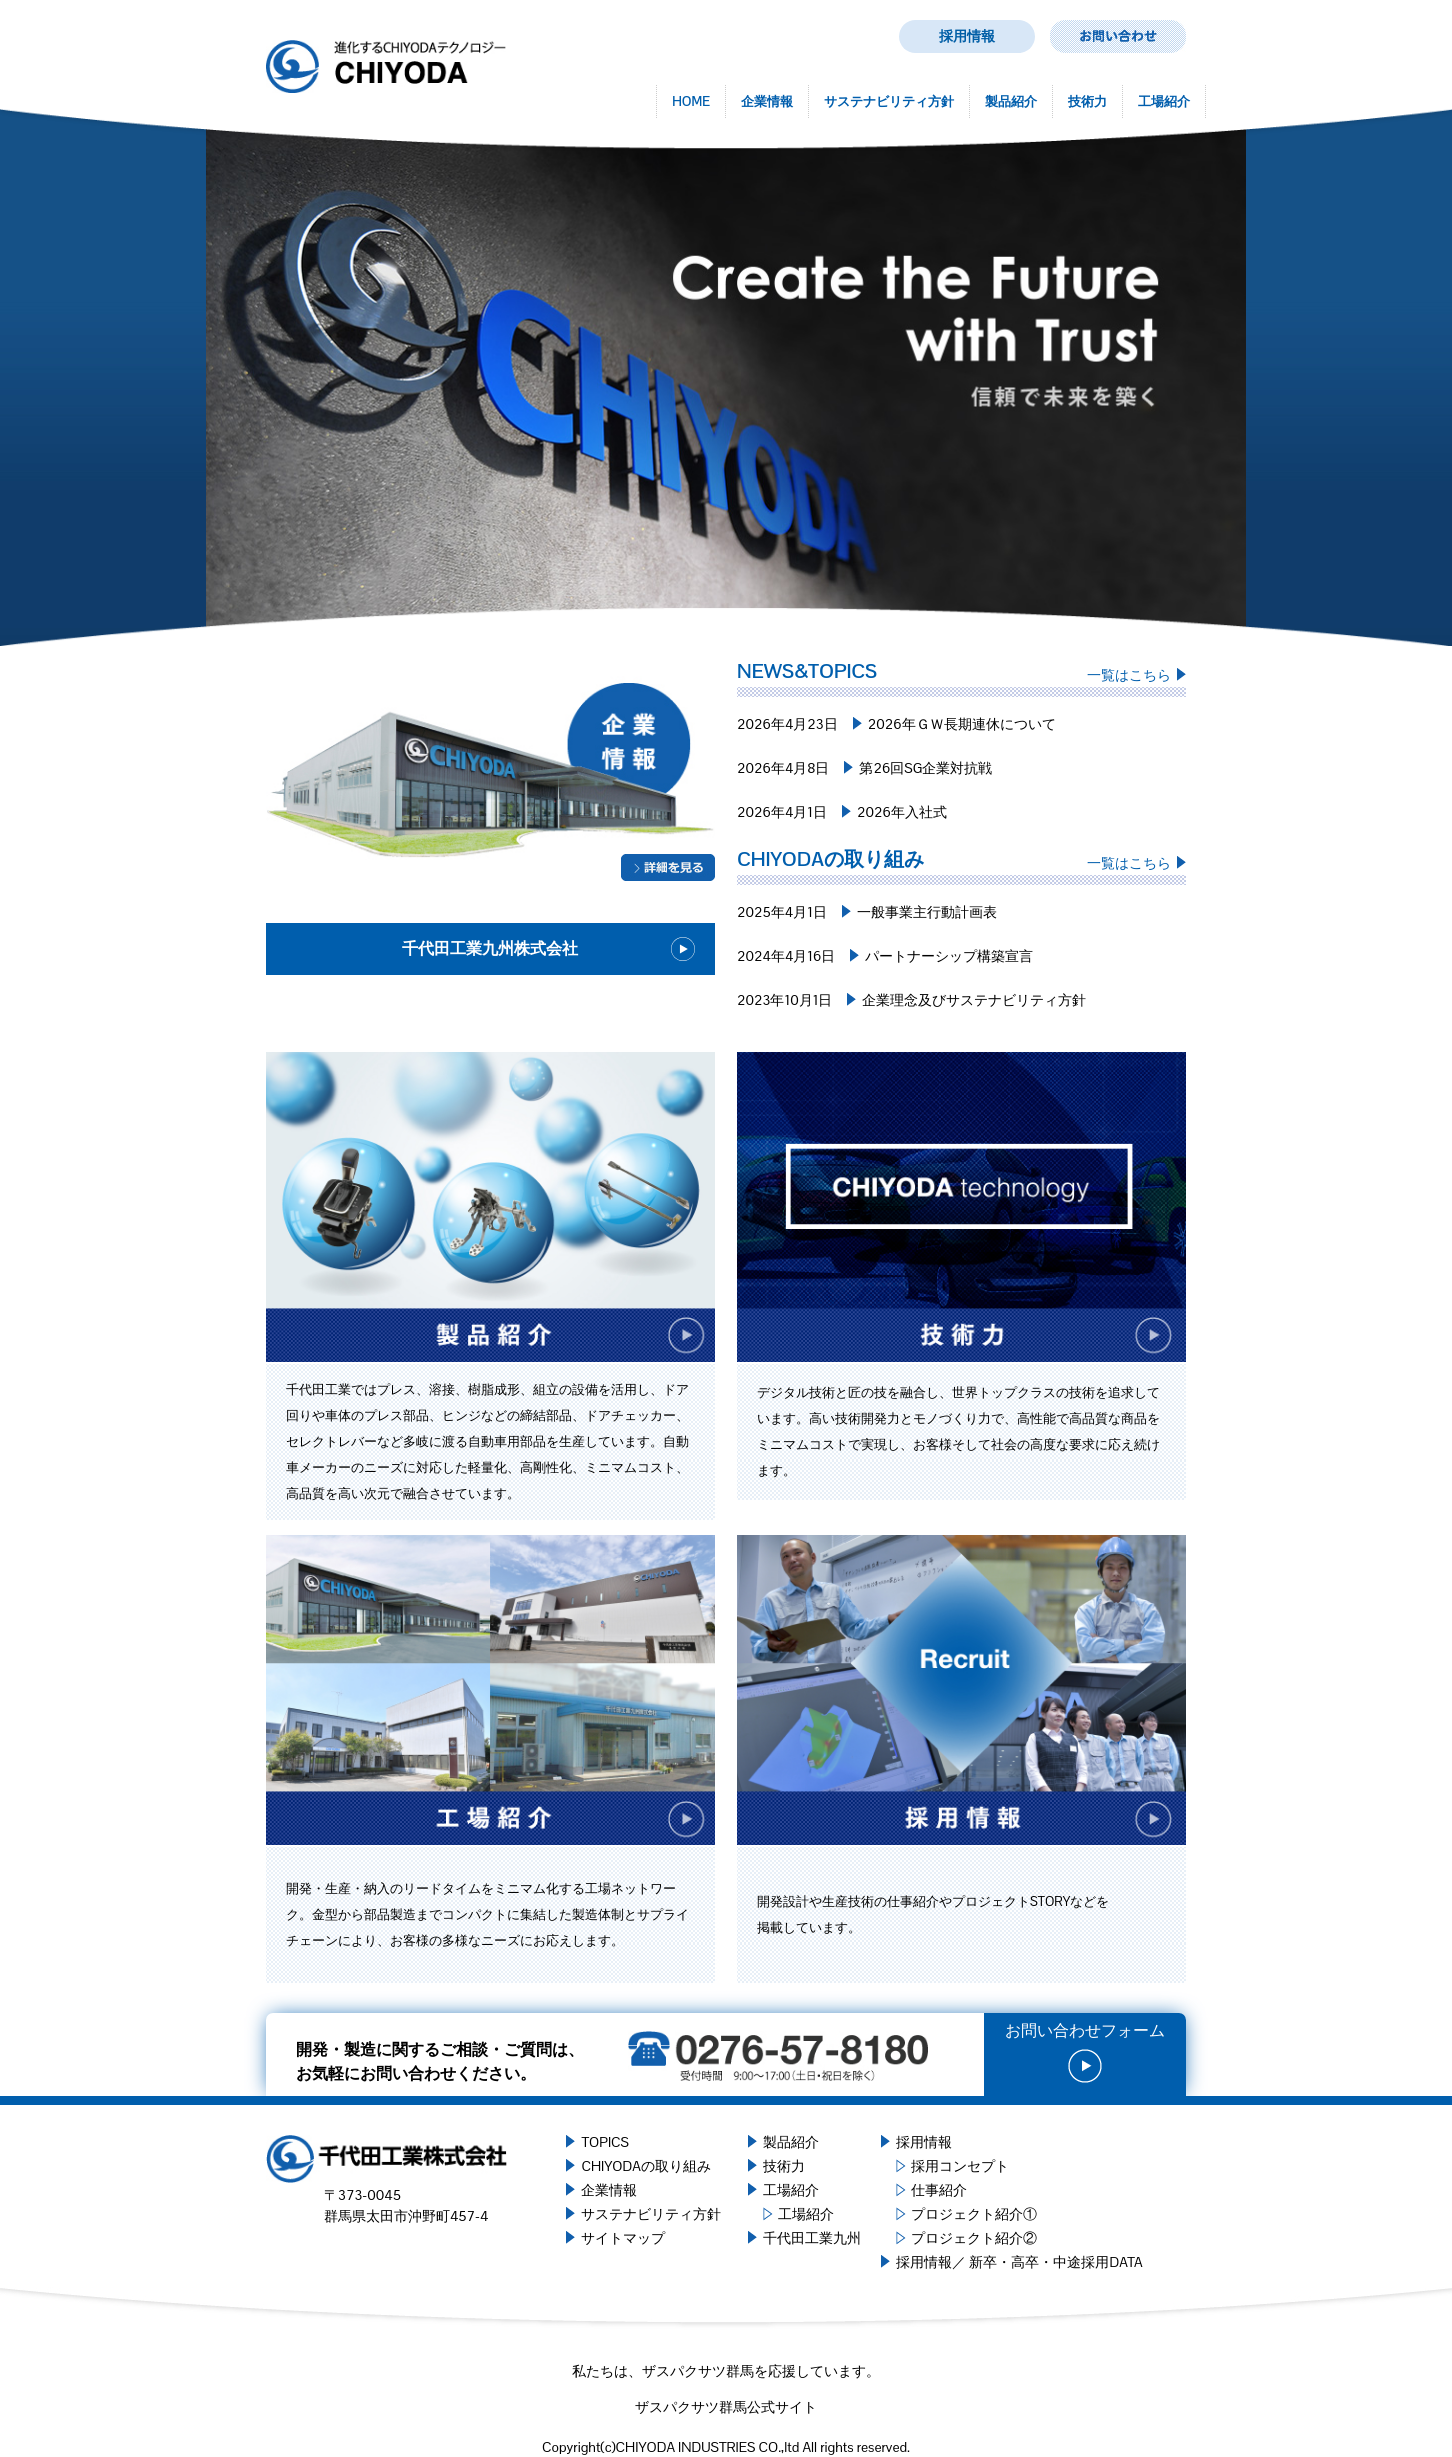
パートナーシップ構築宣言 (949, 956)
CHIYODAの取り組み (646, 2166)
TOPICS (605, 2142)
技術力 (1087, 101)
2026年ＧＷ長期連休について (962, 724)
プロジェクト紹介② (974, 2238)
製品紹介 (1011, 101)
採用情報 (967, 36)
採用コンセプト (960, 2166)
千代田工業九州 (812, 2238)
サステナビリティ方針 (889, 101)
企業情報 (767, 101)
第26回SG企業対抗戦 (925, 768)
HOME (691, 101)
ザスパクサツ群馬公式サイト (726, 2407)
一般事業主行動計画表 (927, 912)
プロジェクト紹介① (974, 2214)
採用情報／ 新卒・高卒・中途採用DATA (1019, 2262)
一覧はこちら (1129, 675)
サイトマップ (623, 2238)
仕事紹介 (939, 2190)
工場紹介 (1164, 101)
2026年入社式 (902, 812)
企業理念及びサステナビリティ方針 (974, 1000)
